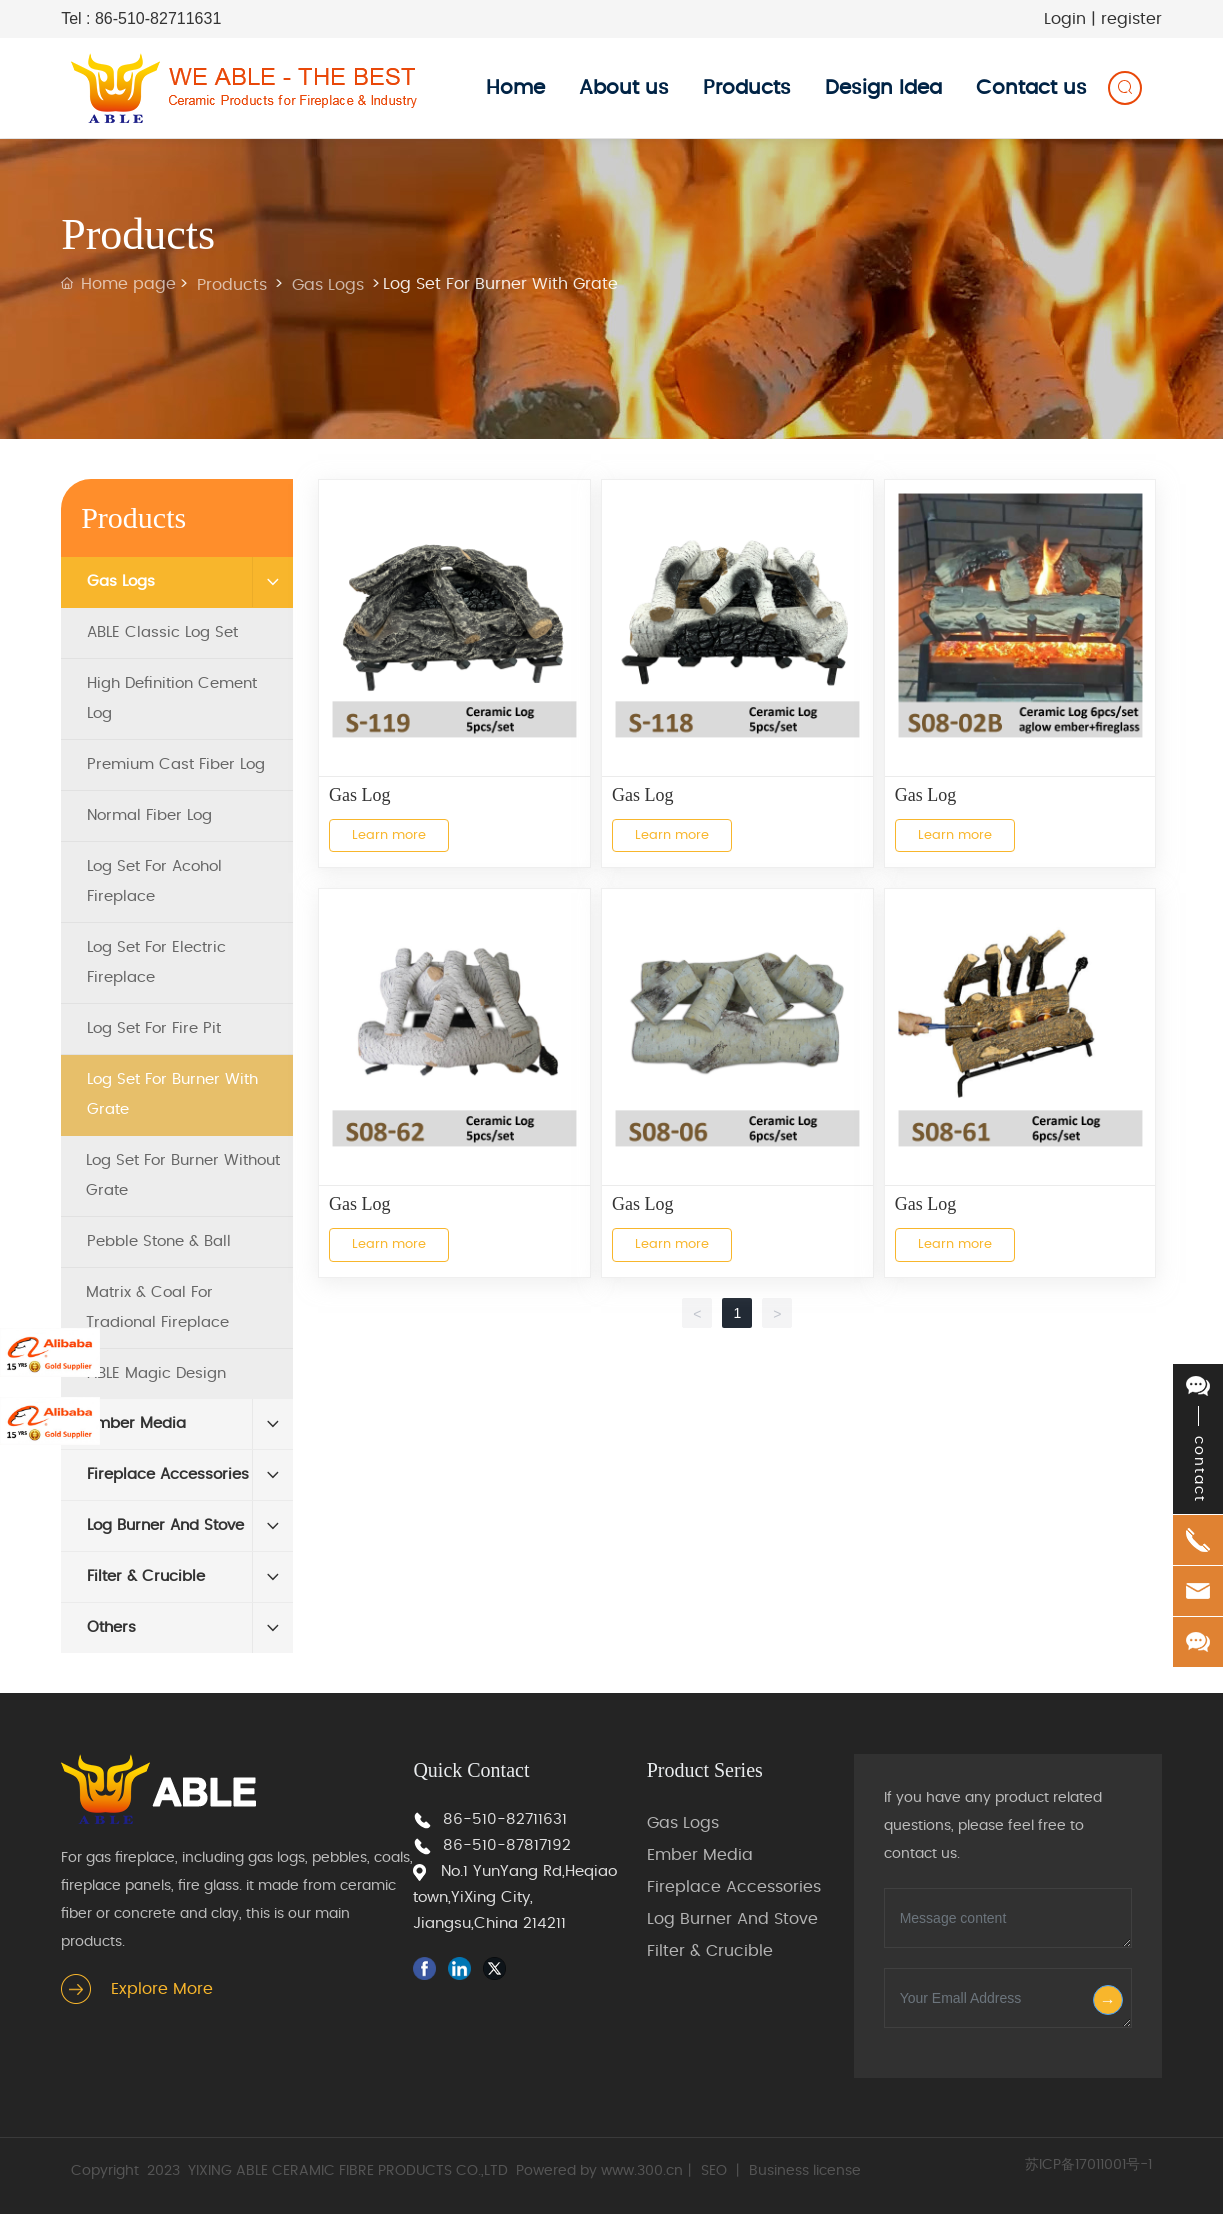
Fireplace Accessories (734, 1887)
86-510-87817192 (507, 1845)
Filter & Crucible (710, 1951)
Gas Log (360, 795)
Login (1067, 19)
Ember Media (700, 1855)
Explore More (162, 1989)
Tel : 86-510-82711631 (141, 18)
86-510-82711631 (505, 1819)
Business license (805, 2171)
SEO (714, 2171)
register (1131, 19)
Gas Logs (328, 285)
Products (232, 285)
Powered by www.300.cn (599, 2171)
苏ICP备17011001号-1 (1088, 2165)
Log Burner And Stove (732, 1919)
